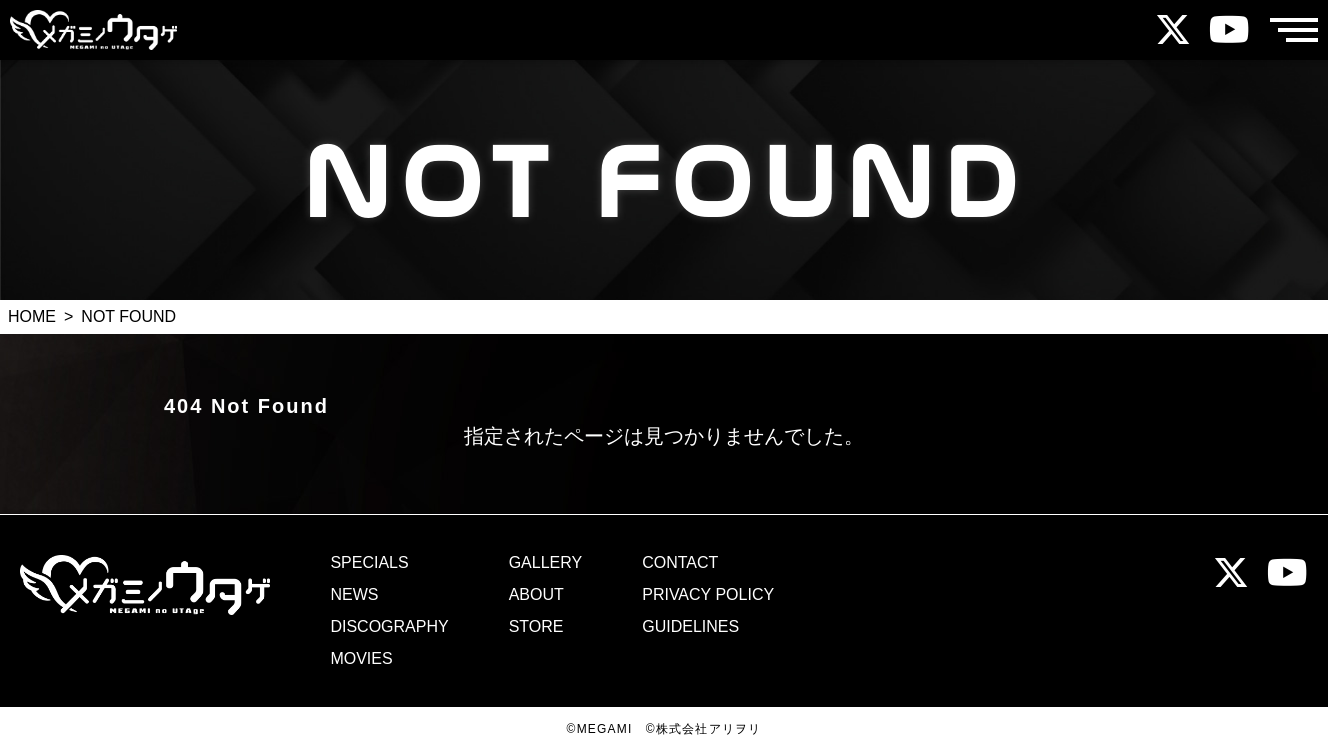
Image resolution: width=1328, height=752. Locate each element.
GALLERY (546, 563)
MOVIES (361, 659)
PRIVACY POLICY (708, 595)
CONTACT (680, 563)
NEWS (354, 595)
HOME (32, 316)
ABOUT (536, 595)
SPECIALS (369, 563)
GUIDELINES (690, 627)
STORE (536, 627)
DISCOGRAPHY (389, 627)
